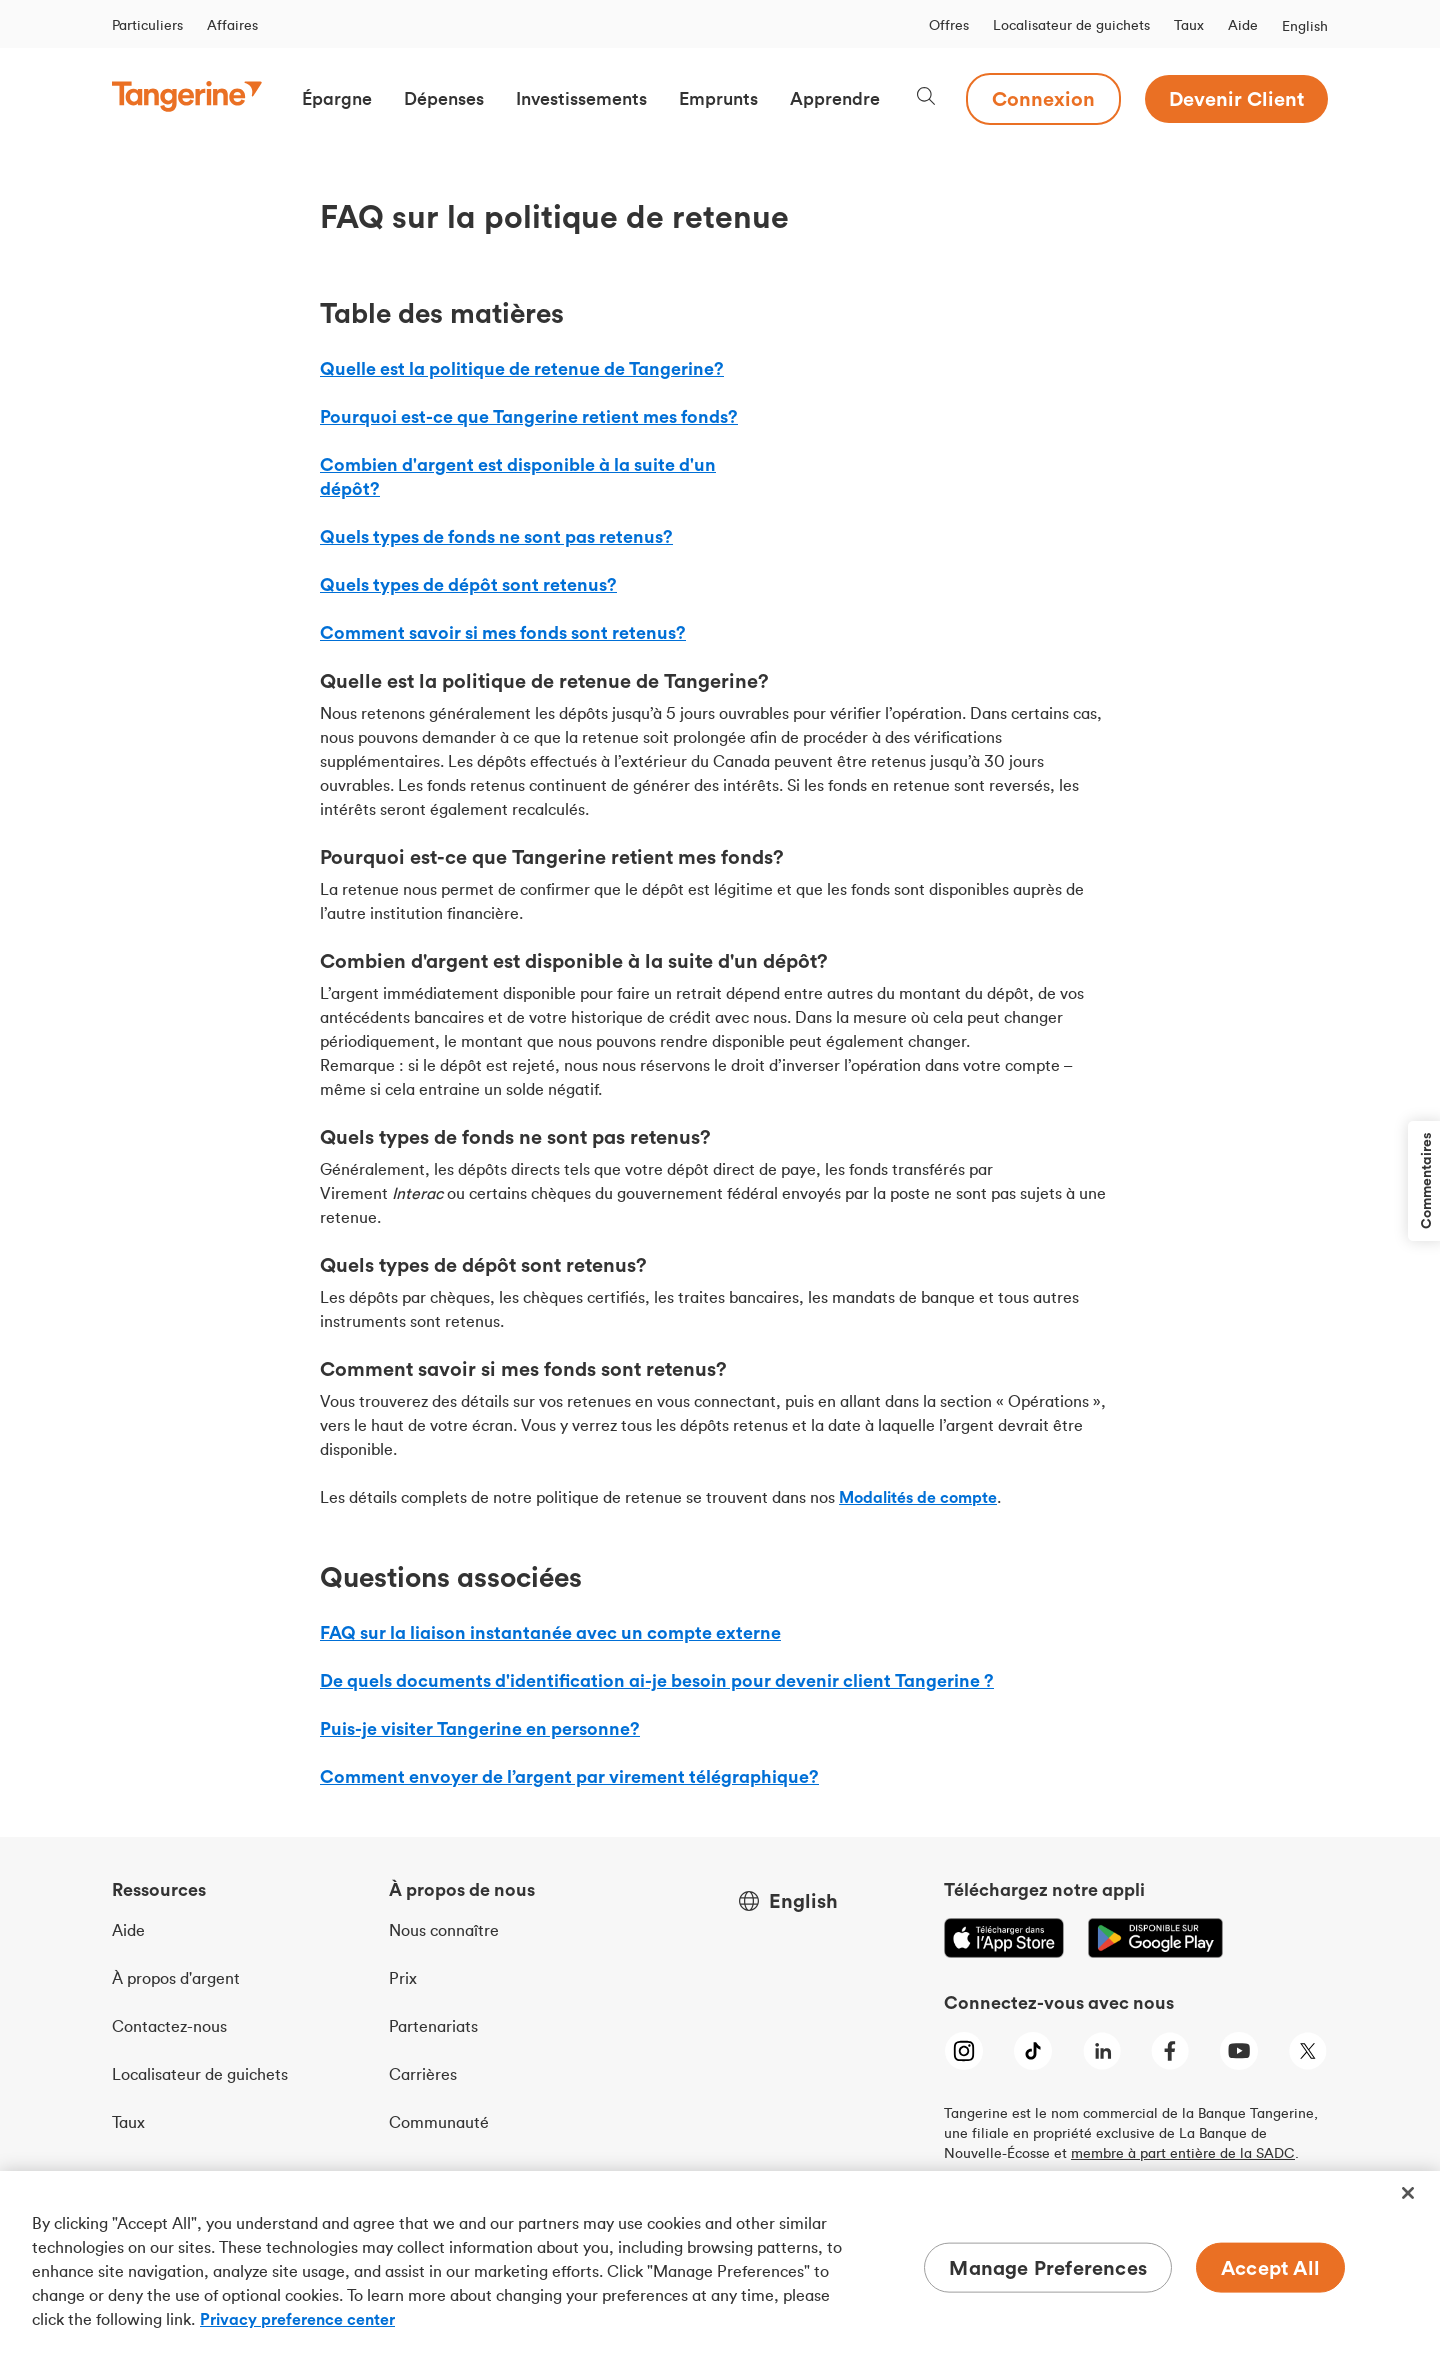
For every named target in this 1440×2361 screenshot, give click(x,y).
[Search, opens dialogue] (926, 98)
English (1305, 26)
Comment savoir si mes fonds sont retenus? (503, 632)
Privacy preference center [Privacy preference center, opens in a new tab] (297, 2319)
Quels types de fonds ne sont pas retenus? (496, 536)
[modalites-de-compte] (918, 1497)
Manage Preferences (1048, 2267)
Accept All (1270, 2267)
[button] (337, 99)
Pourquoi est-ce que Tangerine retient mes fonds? (529, 416)
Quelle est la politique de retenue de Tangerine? (522, 368)
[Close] (1408, 2193)
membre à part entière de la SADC (1183, 2153)
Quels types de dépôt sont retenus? (468, 584)
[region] (720, 2266)
